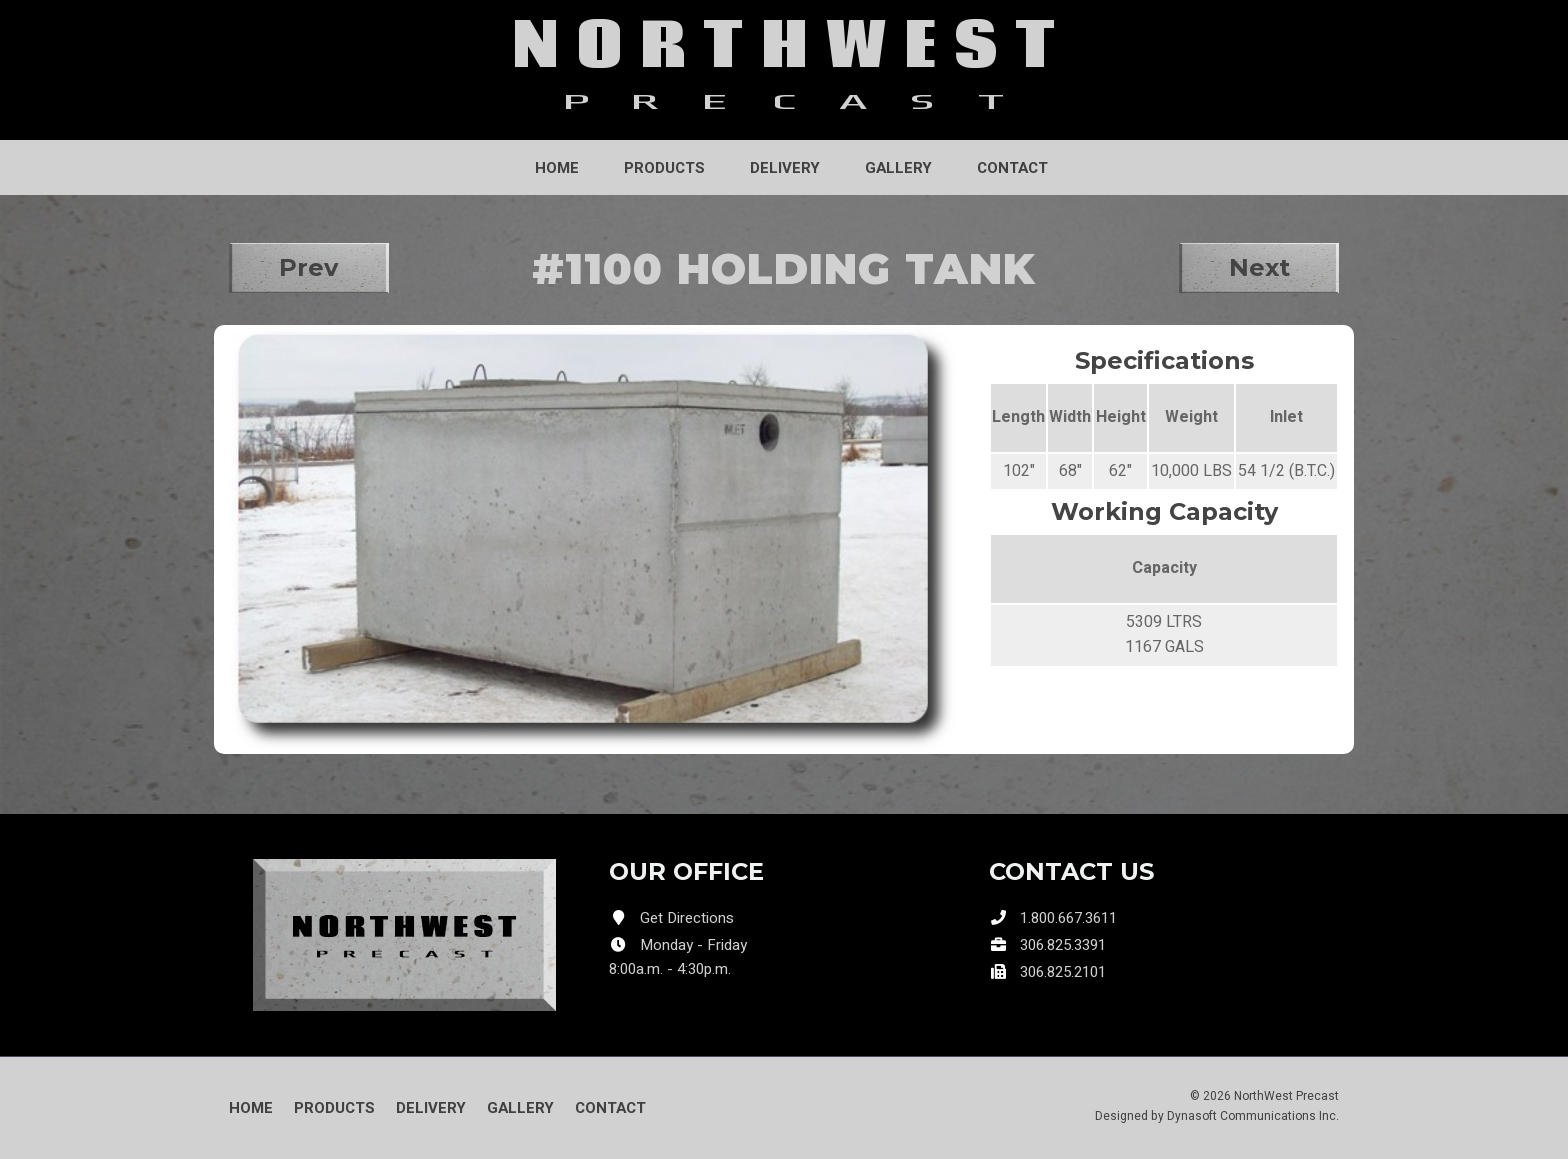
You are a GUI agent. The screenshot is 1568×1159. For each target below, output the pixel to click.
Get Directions (687, 918)
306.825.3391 (1063, 945)
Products (664, 168)
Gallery (898, 168)
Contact (1012, 168)
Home (557, 168)
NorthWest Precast (1286, 1096)
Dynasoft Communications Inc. (1253, 1116)
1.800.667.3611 (1068, 918)
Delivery (785, 168)
